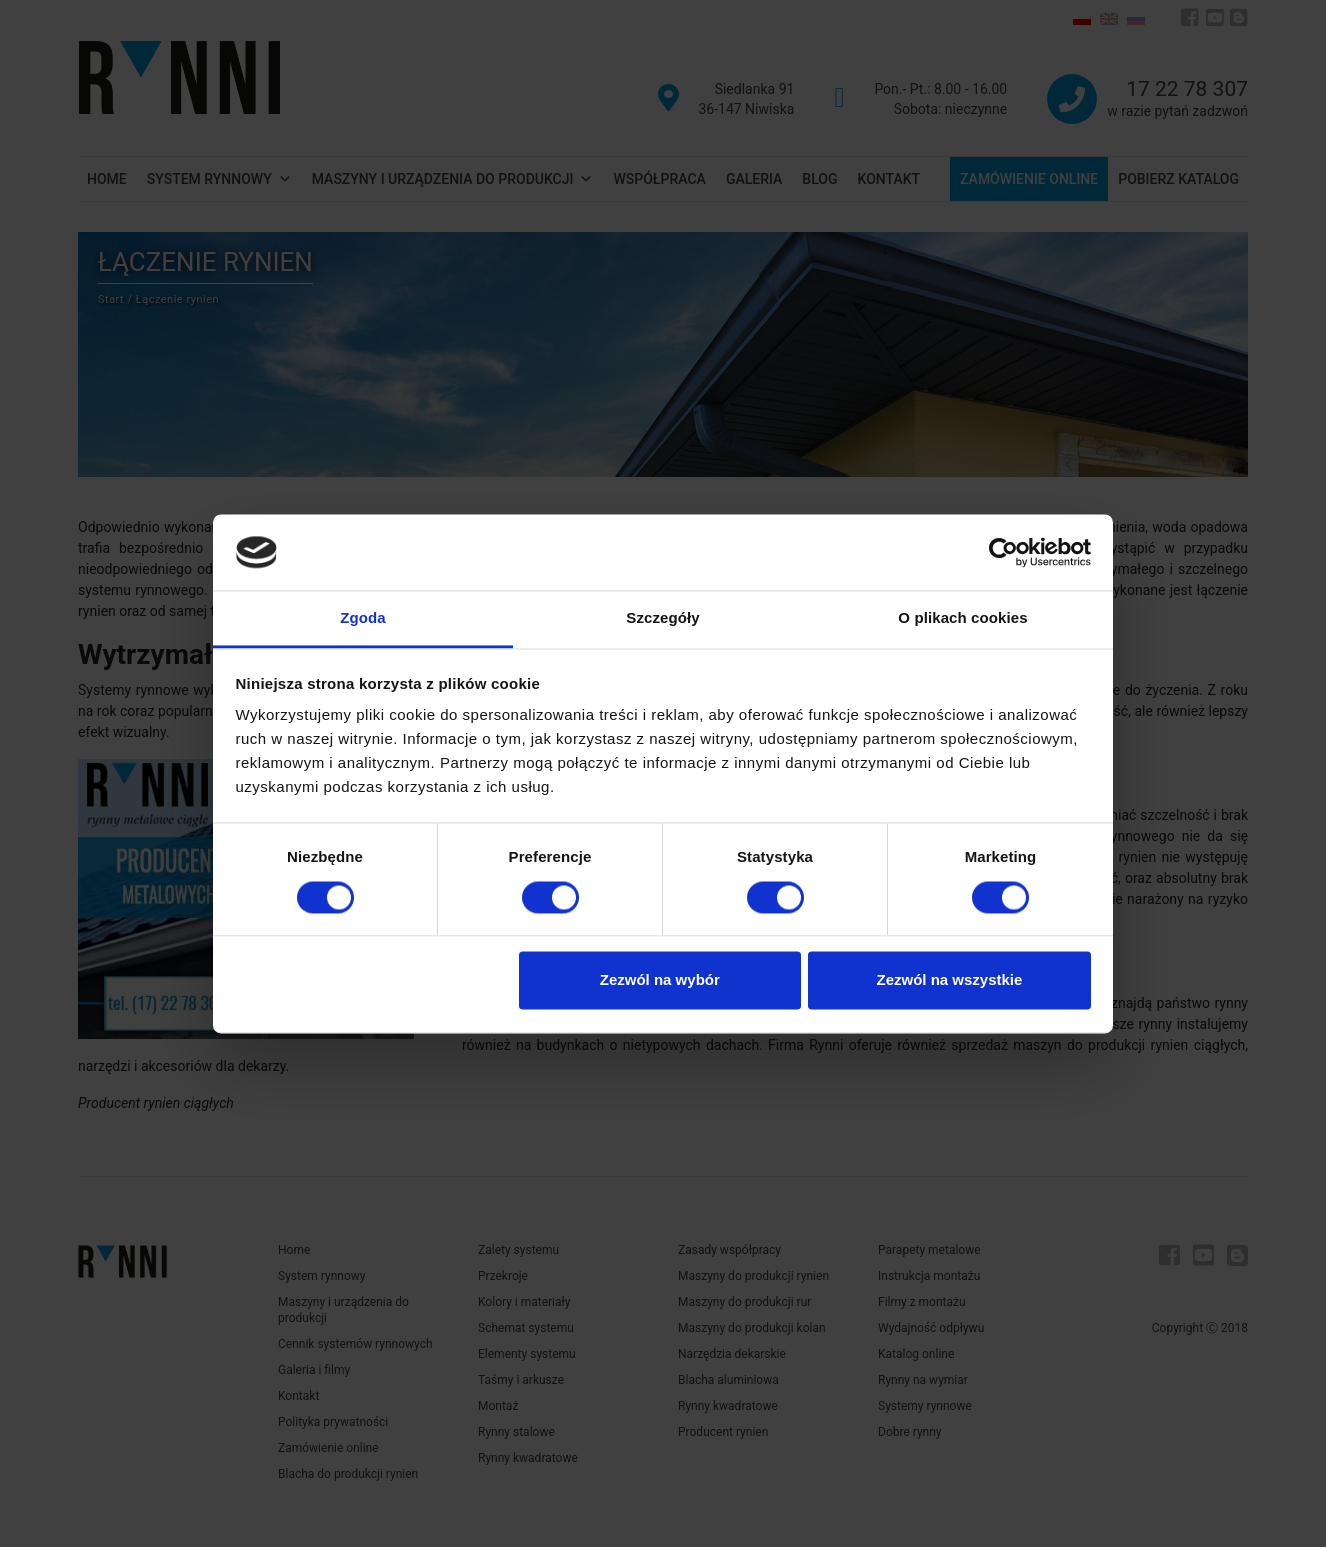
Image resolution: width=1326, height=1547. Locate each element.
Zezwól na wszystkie (949, 980)
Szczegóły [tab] (662, 618)
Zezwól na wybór (660, 980)
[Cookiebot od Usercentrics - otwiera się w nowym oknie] (1003, 552)
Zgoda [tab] (363, 618)
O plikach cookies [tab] (962, 618)
